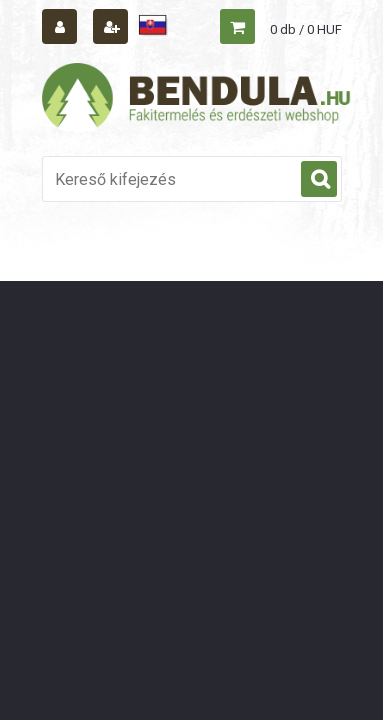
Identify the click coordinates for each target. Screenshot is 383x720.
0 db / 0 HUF (306, 29)
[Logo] (197, 98)
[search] (319, 180)
